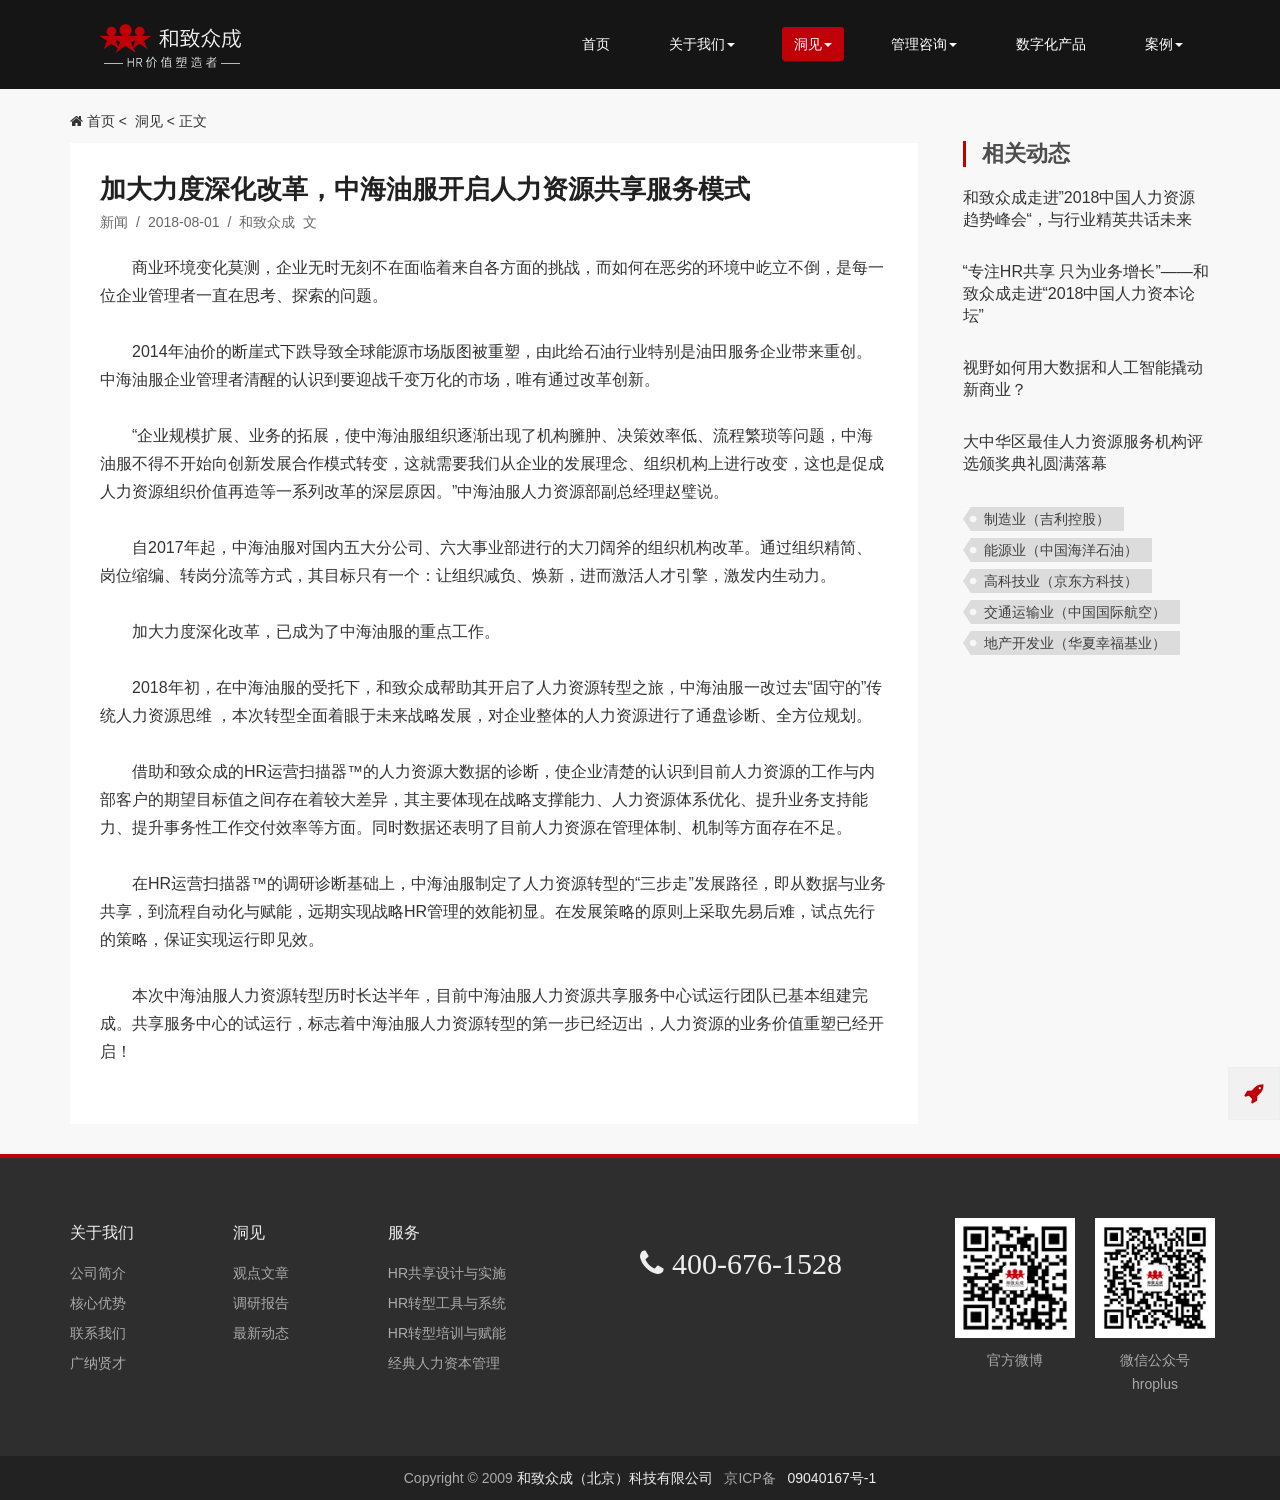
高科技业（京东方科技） (1061, 581)
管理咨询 (924, 44)
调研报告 (261, 1303)
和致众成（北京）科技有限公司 (617, 1478)
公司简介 (98, 1273)
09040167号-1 (831, 1478)
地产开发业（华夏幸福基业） (1075, 643)
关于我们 (702, 44)
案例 (1164, 44)
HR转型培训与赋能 (447, 1333)
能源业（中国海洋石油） (1061, 550)
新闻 (114, 222)
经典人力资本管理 (444, 1363)
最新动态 (261, 1333)
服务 (404, 1232)
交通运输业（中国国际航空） (1075, 612)
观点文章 (261, 1273)
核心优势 (98, 1303)
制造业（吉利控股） (1047, 519)
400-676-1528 (753, 1263)
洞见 (813, 44)
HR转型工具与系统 (447, 1303)
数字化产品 (1051, 44)
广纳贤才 (98, 1363)
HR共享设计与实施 (447, 1273)
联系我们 (98, 1333)
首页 (596, 44)
